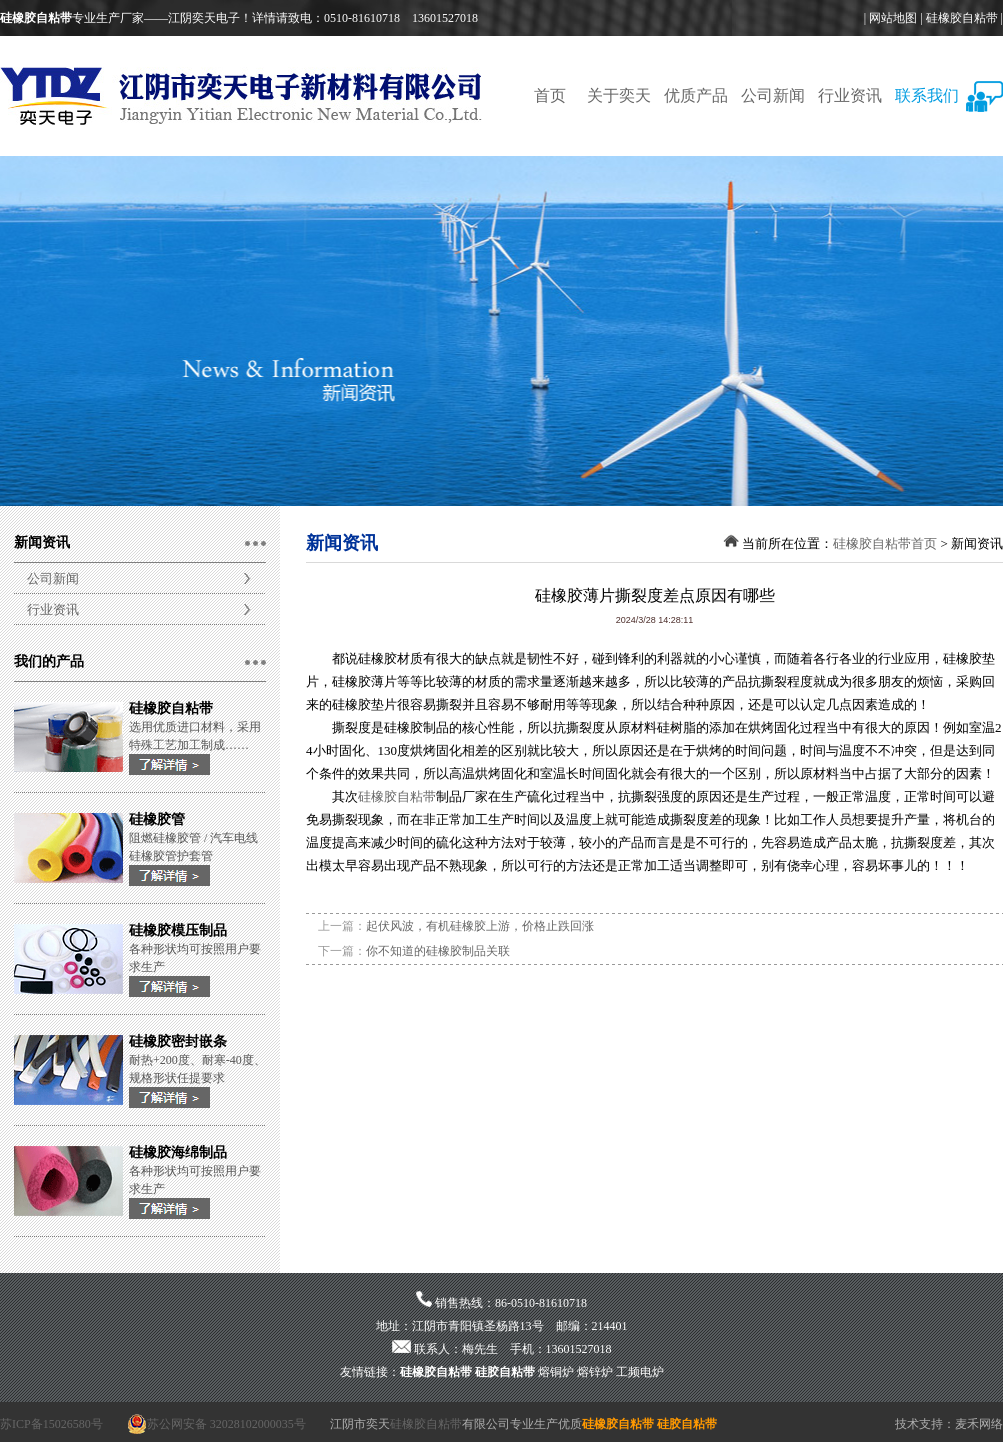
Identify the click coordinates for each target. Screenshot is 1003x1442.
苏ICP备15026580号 (51, 1424)
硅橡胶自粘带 (962, 18)
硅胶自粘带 (505, 1372)
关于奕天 (619, 95)
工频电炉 (640, 1372)
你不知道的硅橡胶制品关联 (438, 951)
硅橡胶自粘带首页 (885, 543)
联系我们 (927, 95)
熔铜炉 (556, 1372)
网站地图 (893, 18)
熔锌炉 (595, 1372)
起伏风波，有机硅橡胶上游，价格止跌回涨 (480, 926)
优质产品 (696, 95)
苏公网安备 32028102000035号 (216, 1424)
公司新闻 (773, 95)
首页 (550, 95)
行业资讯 (850, 95)
